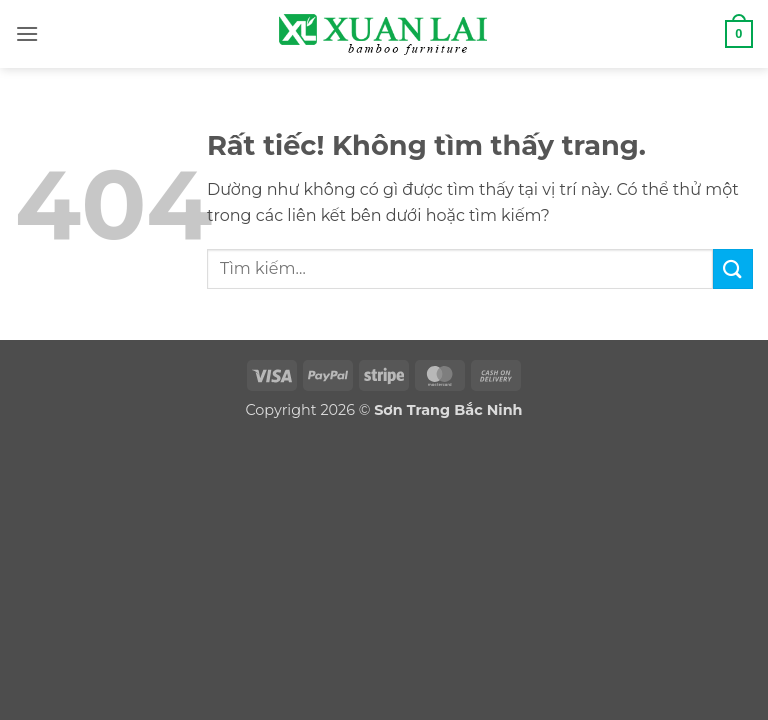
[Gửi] (733, 268)
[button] (27, 33)
